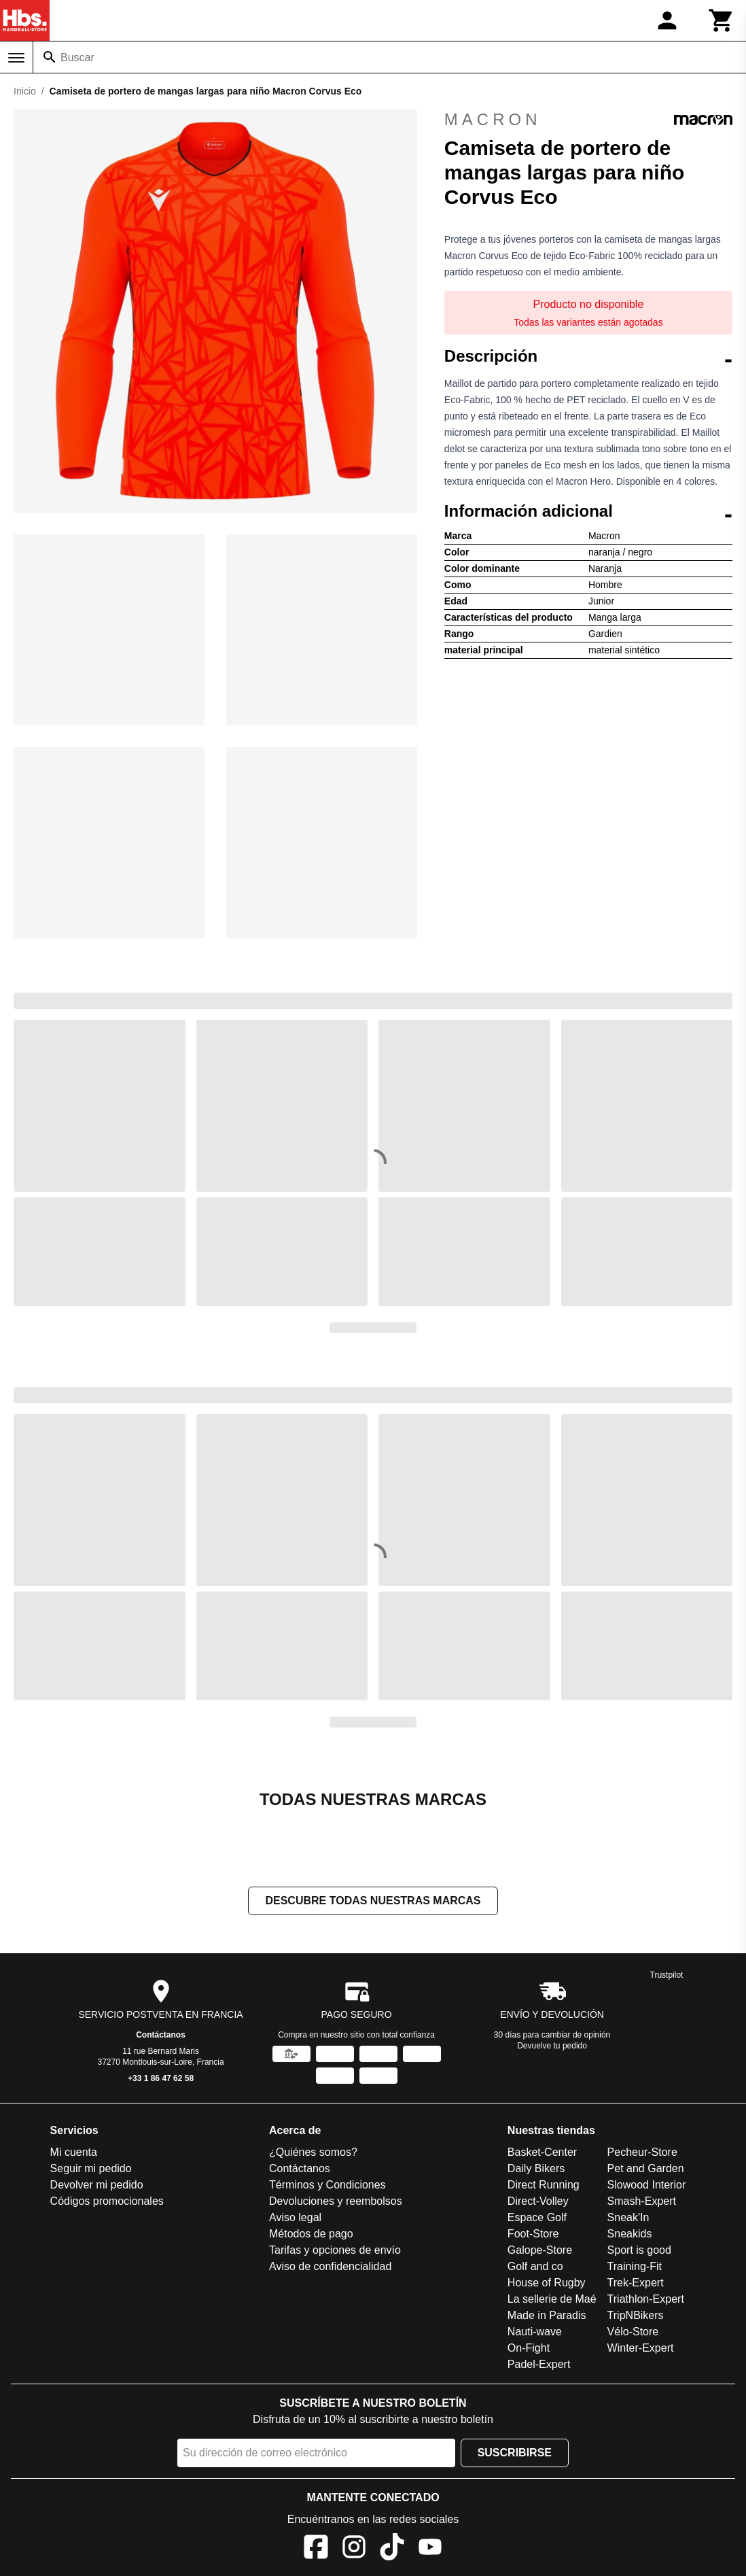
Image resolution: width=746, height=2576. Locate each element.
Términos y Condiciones (327, 2185)
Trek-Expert (635, 2282)
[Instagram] (354, 2549)
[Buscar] (49, 57)
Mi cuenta (73, 2152)
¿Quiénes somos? (313, 2152)
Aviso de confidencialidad (330, 2266)
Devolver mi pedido (96, 2185)
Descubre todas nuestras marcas (372, 1900)
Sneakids (629, 2233)
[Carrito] (721, 20)
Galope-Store (540, 2250)
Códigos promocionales (107, 2201)
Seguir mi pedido (91, 2168)
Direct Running (544, 2185)
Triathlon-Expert (645, 2299)
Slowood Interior (646, 2185)
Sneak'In (628, 2217)
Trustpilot (666, 1975)
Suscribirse (515, 2452)
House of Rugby (547, 2282)
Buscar (77, 57)
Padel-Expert (539, 2364)
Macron (588, 119)
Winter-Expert (640, 2348)
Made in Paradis (547, 2315)
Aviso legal (295, 2217)
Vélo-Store (633, 2331)
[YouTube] (430, 2549)
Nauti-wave (535, 2331)
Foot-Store (533, 2233)
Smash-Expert (641, 2201)
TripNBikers (635, 2315)
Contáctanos (160, 2035)
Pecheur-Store (642, 2152)
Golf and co (535, 2266)
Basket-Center (542, 2152)
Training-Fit (634, 2266)
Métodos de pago (311, 2233)
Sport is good (639, 2250)
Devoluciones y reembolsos (335, 2201)
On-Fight (529, 2348)
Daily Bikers (536, 2168)
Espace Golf (537, 2217)
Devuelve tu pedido (552, 2045)
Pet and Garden (645, 2168)
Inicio (25, 91)
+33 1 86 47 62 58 (161, 2078)
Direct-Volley (538, 2201)
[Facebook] (316, 2549)
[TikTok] (392, 2549)
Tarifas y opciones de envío (335, 2250)
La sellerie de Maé (552, 2299)
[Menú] (16, 57)
